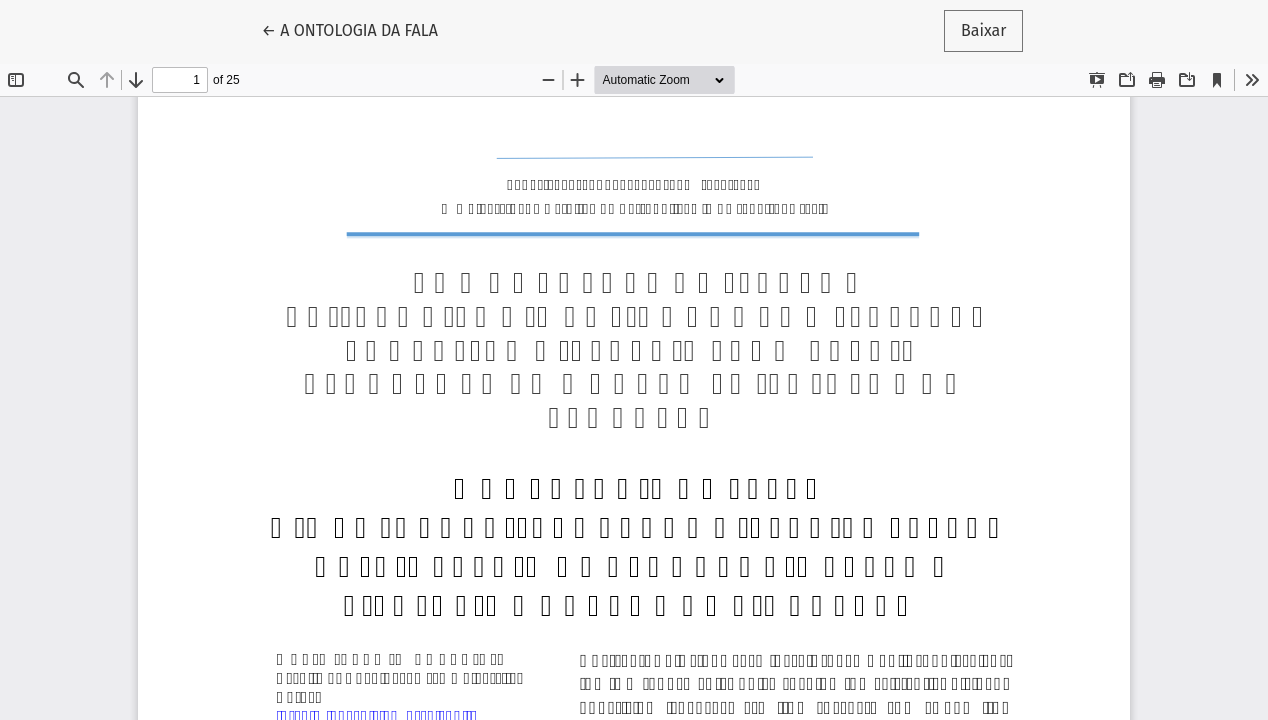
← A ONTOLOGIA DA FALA (358, 29)
